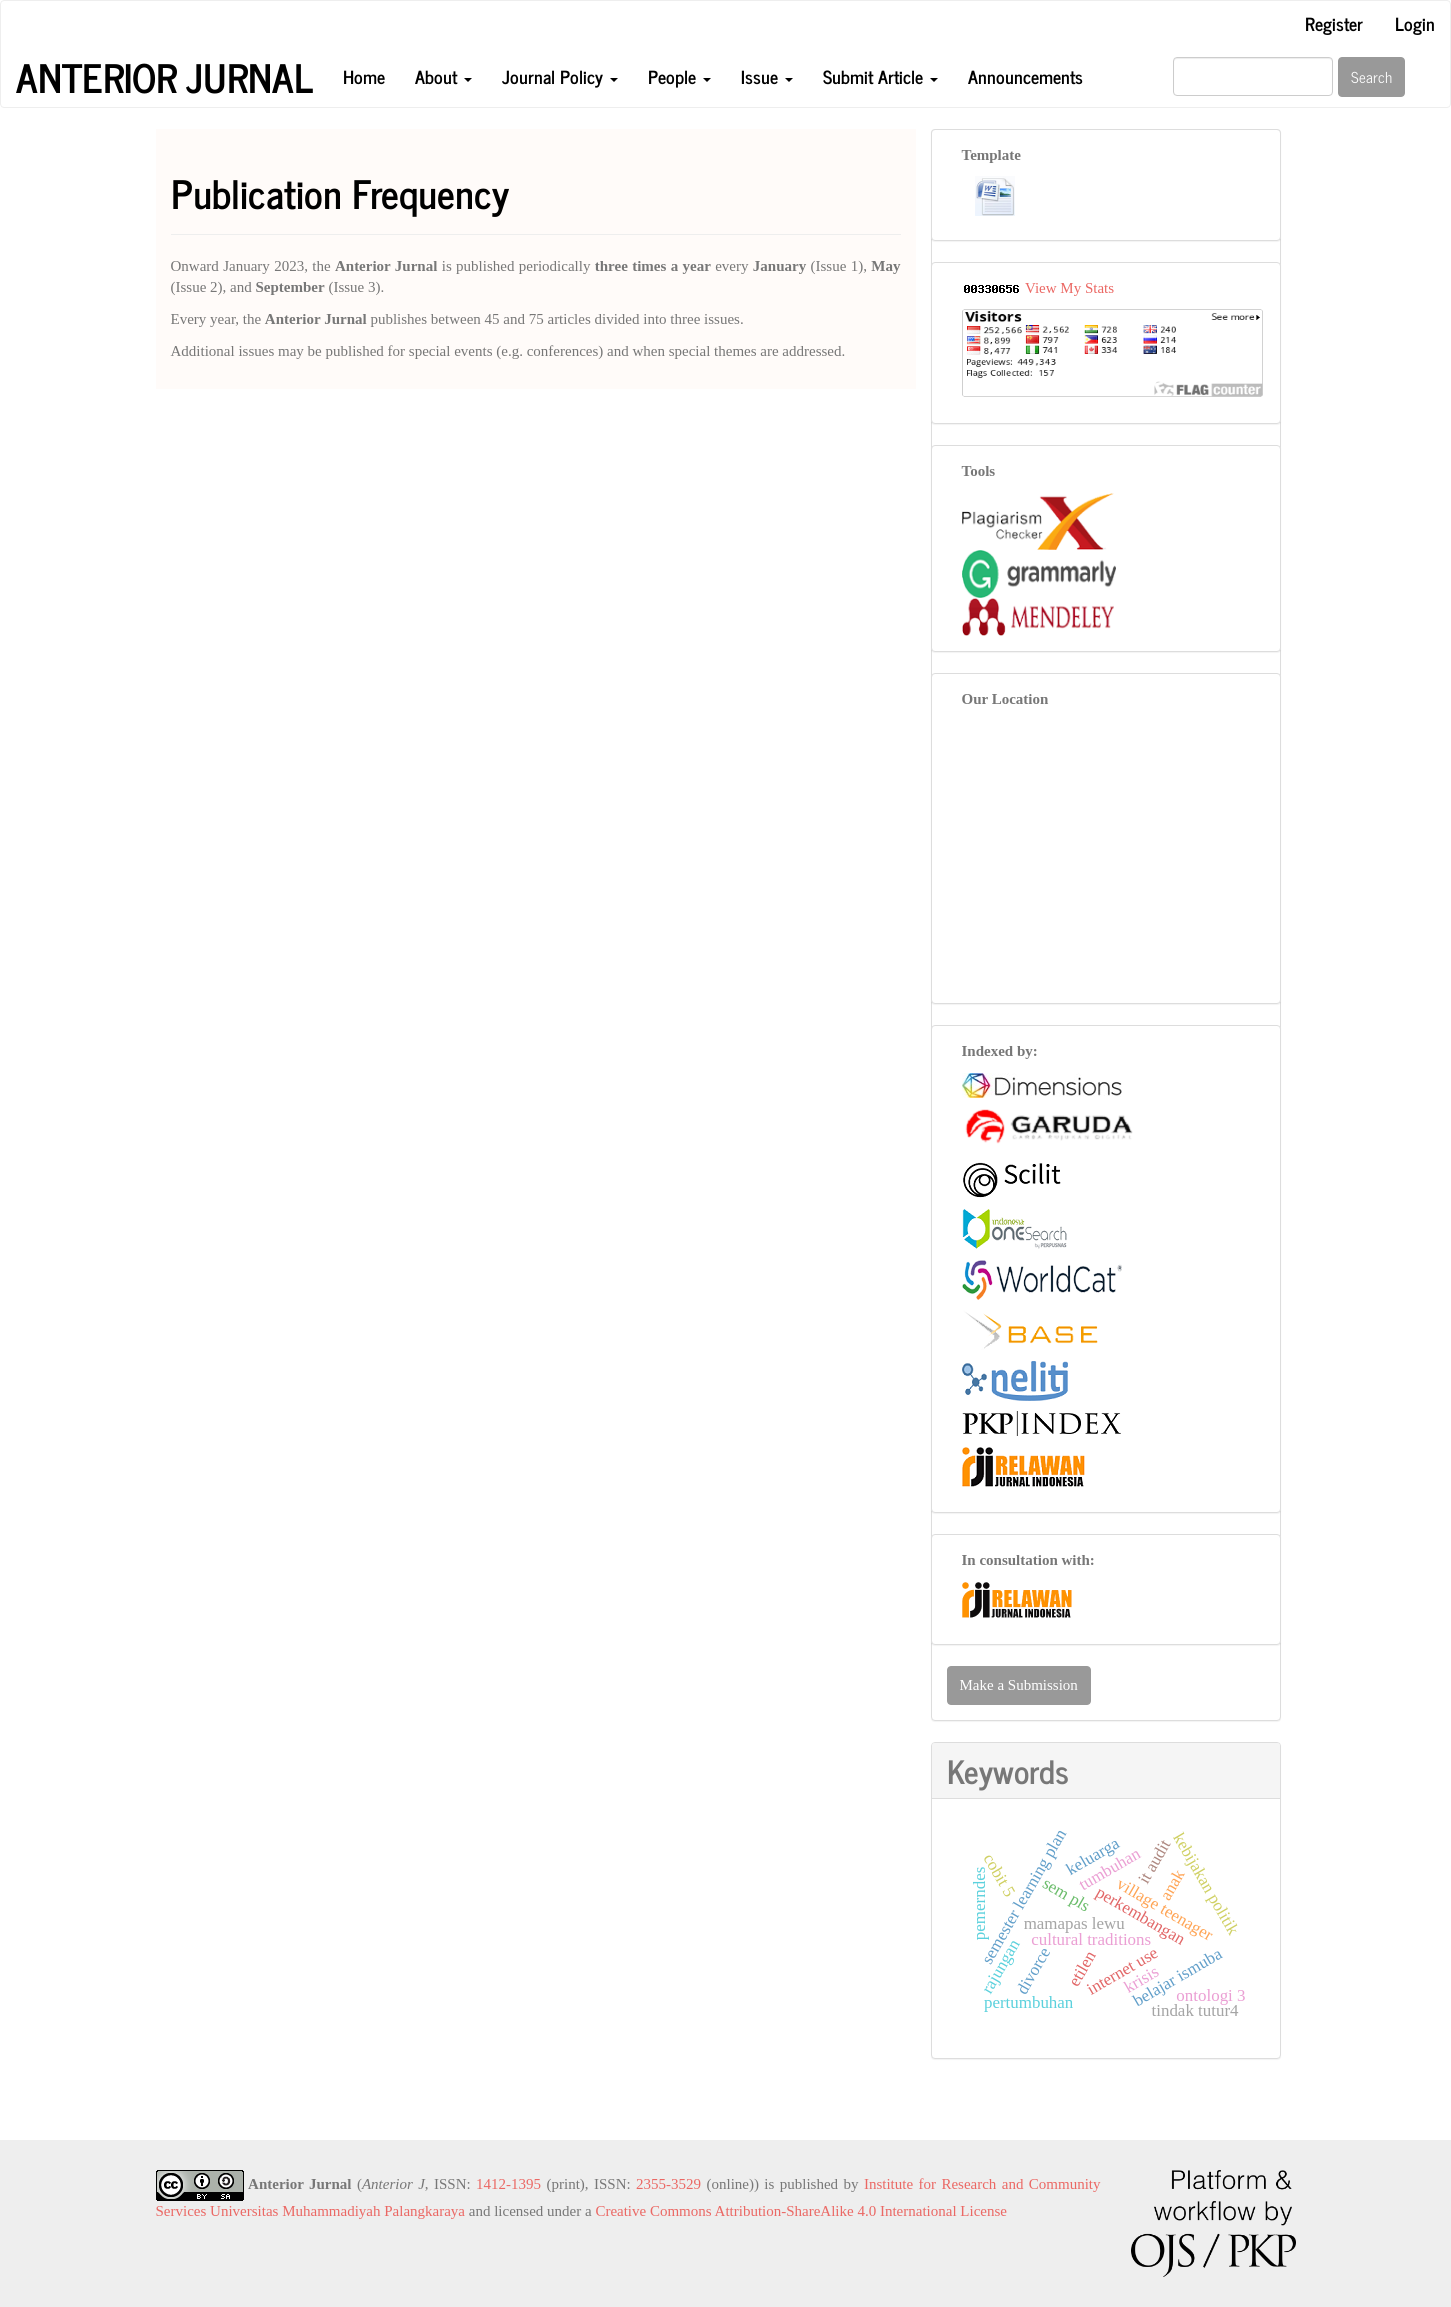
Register (1334, 23)
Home (364, 76)
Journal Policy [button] (560, 76)
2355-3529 (668, 2184)
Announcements (1025, 76)
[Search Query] (1253, 76)
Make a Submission (1019, 1685)
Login (1415, 23)
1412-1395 (508, 2184)
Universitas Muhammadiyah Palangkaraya (337, 2211)
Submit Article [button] (880, 76)
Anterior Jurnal (164, 77)
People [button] (679, 76)
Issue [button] (767, 76)
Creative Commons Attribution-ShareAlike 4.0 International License (801, 2211)
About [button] (443, 76)
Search (1371, 76)
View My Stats (1069, 288)
